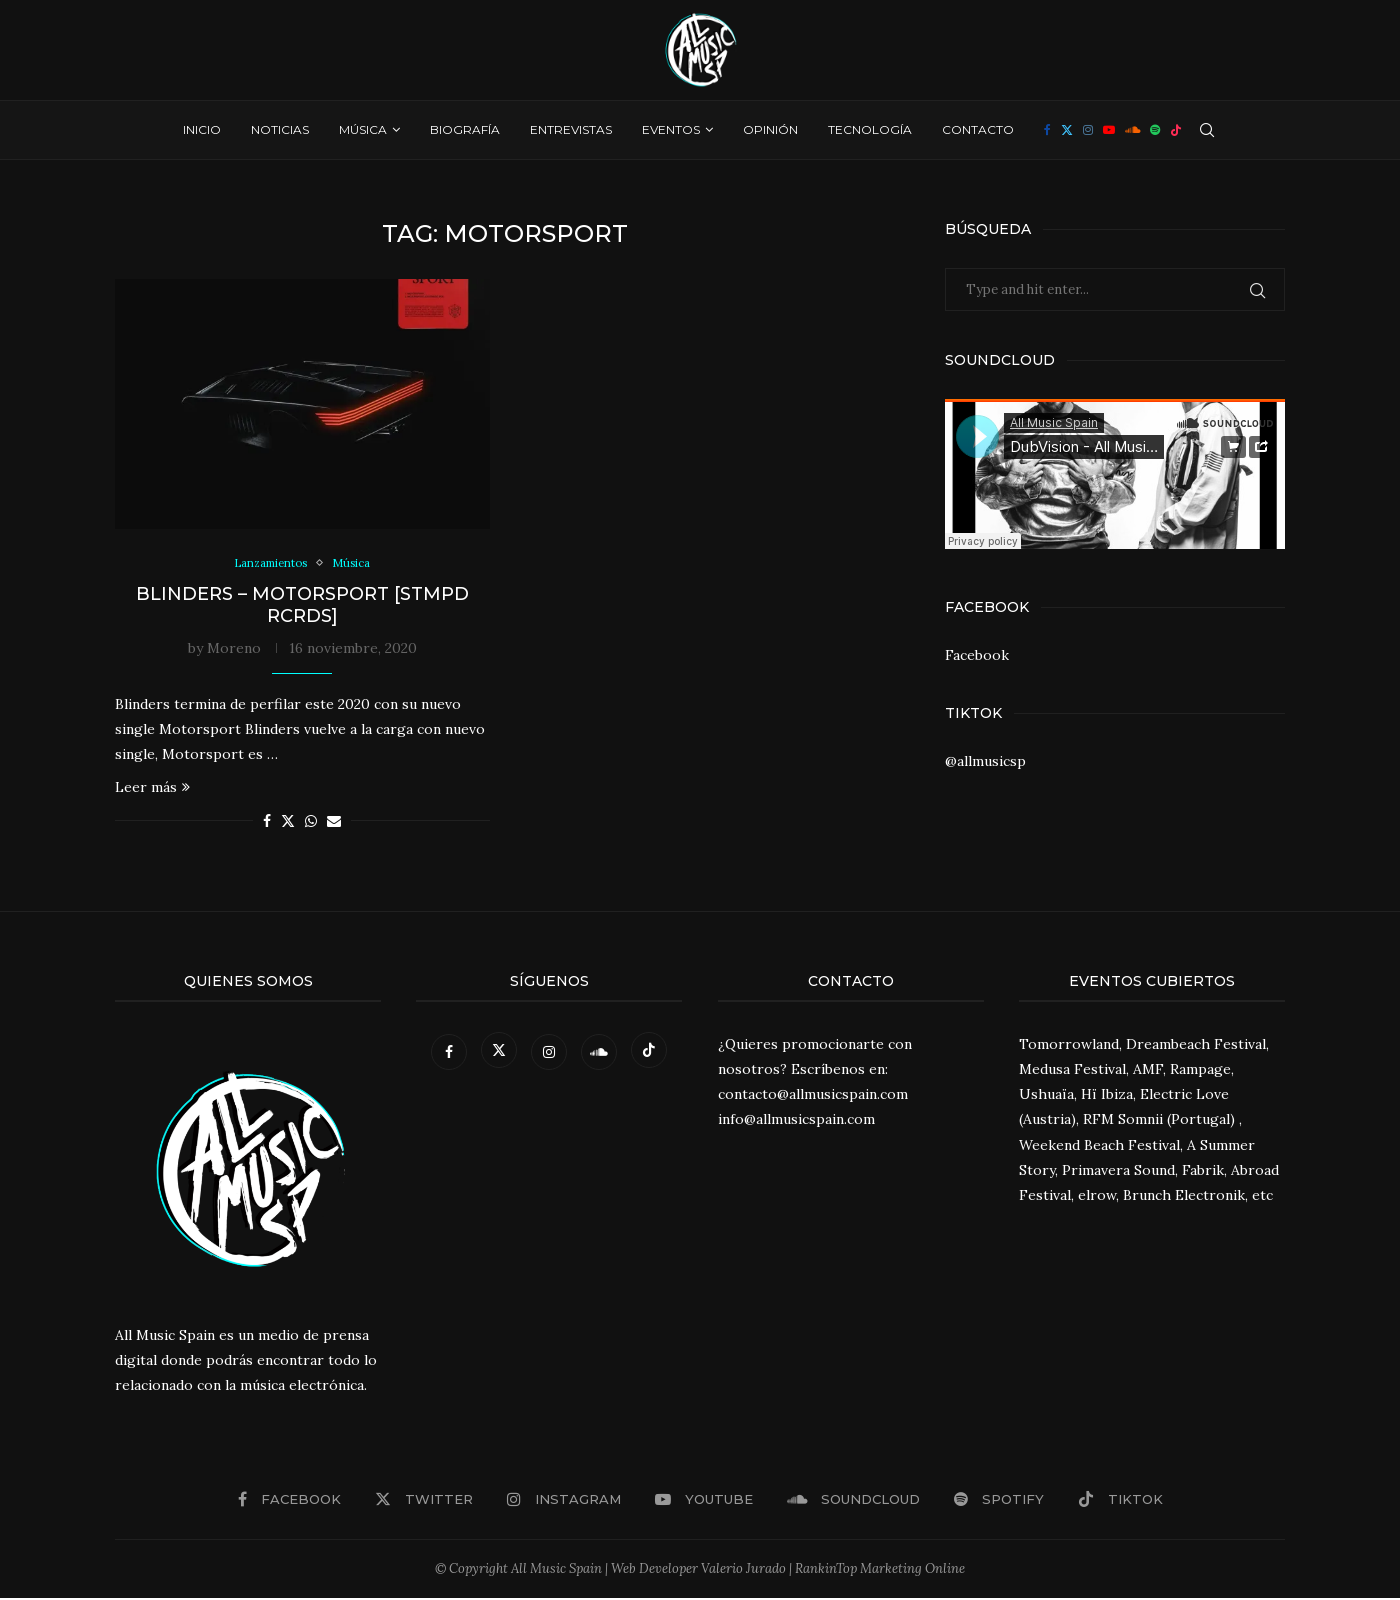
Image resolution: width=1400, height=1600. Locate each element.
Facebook (977, 655)
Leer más (152, 789)
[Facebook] (1047, 130)
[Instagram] (1088, 130)
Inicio (202, 129)
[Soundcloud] (1132, 130)
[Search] (1207, 130)
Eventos (671, 129)
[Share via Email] (334, 823)
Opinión (770, 129)
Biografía (465, 129)
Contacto (978, 129)
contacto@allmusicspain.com (813, 1096)
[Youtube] (1109, 130)
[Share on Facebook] (267, 823)
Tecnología (870, 129)
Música (363, 129)
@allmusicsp (985, 761)
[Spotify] (1155, 130)
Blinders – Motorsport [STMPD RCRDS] (302, 607)
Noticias (280, 129)
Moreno (234, 650)
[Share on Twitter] (288, 823)
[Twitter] (1067, 130)
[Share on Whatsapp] (311, 823)
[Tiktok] (1176, 130)
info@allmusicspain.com (796, 1122)
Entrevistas (571, 129)
